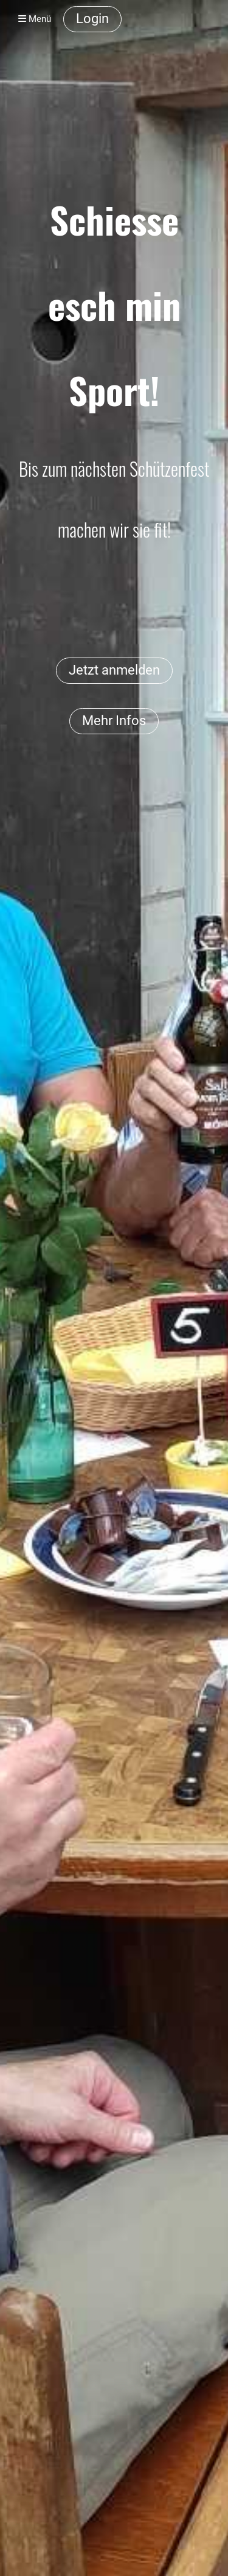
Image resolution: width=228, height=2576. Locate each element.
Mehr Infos (114, 720)
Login (92, 18)
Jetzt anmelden (114, 670)
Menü (34, 18)
